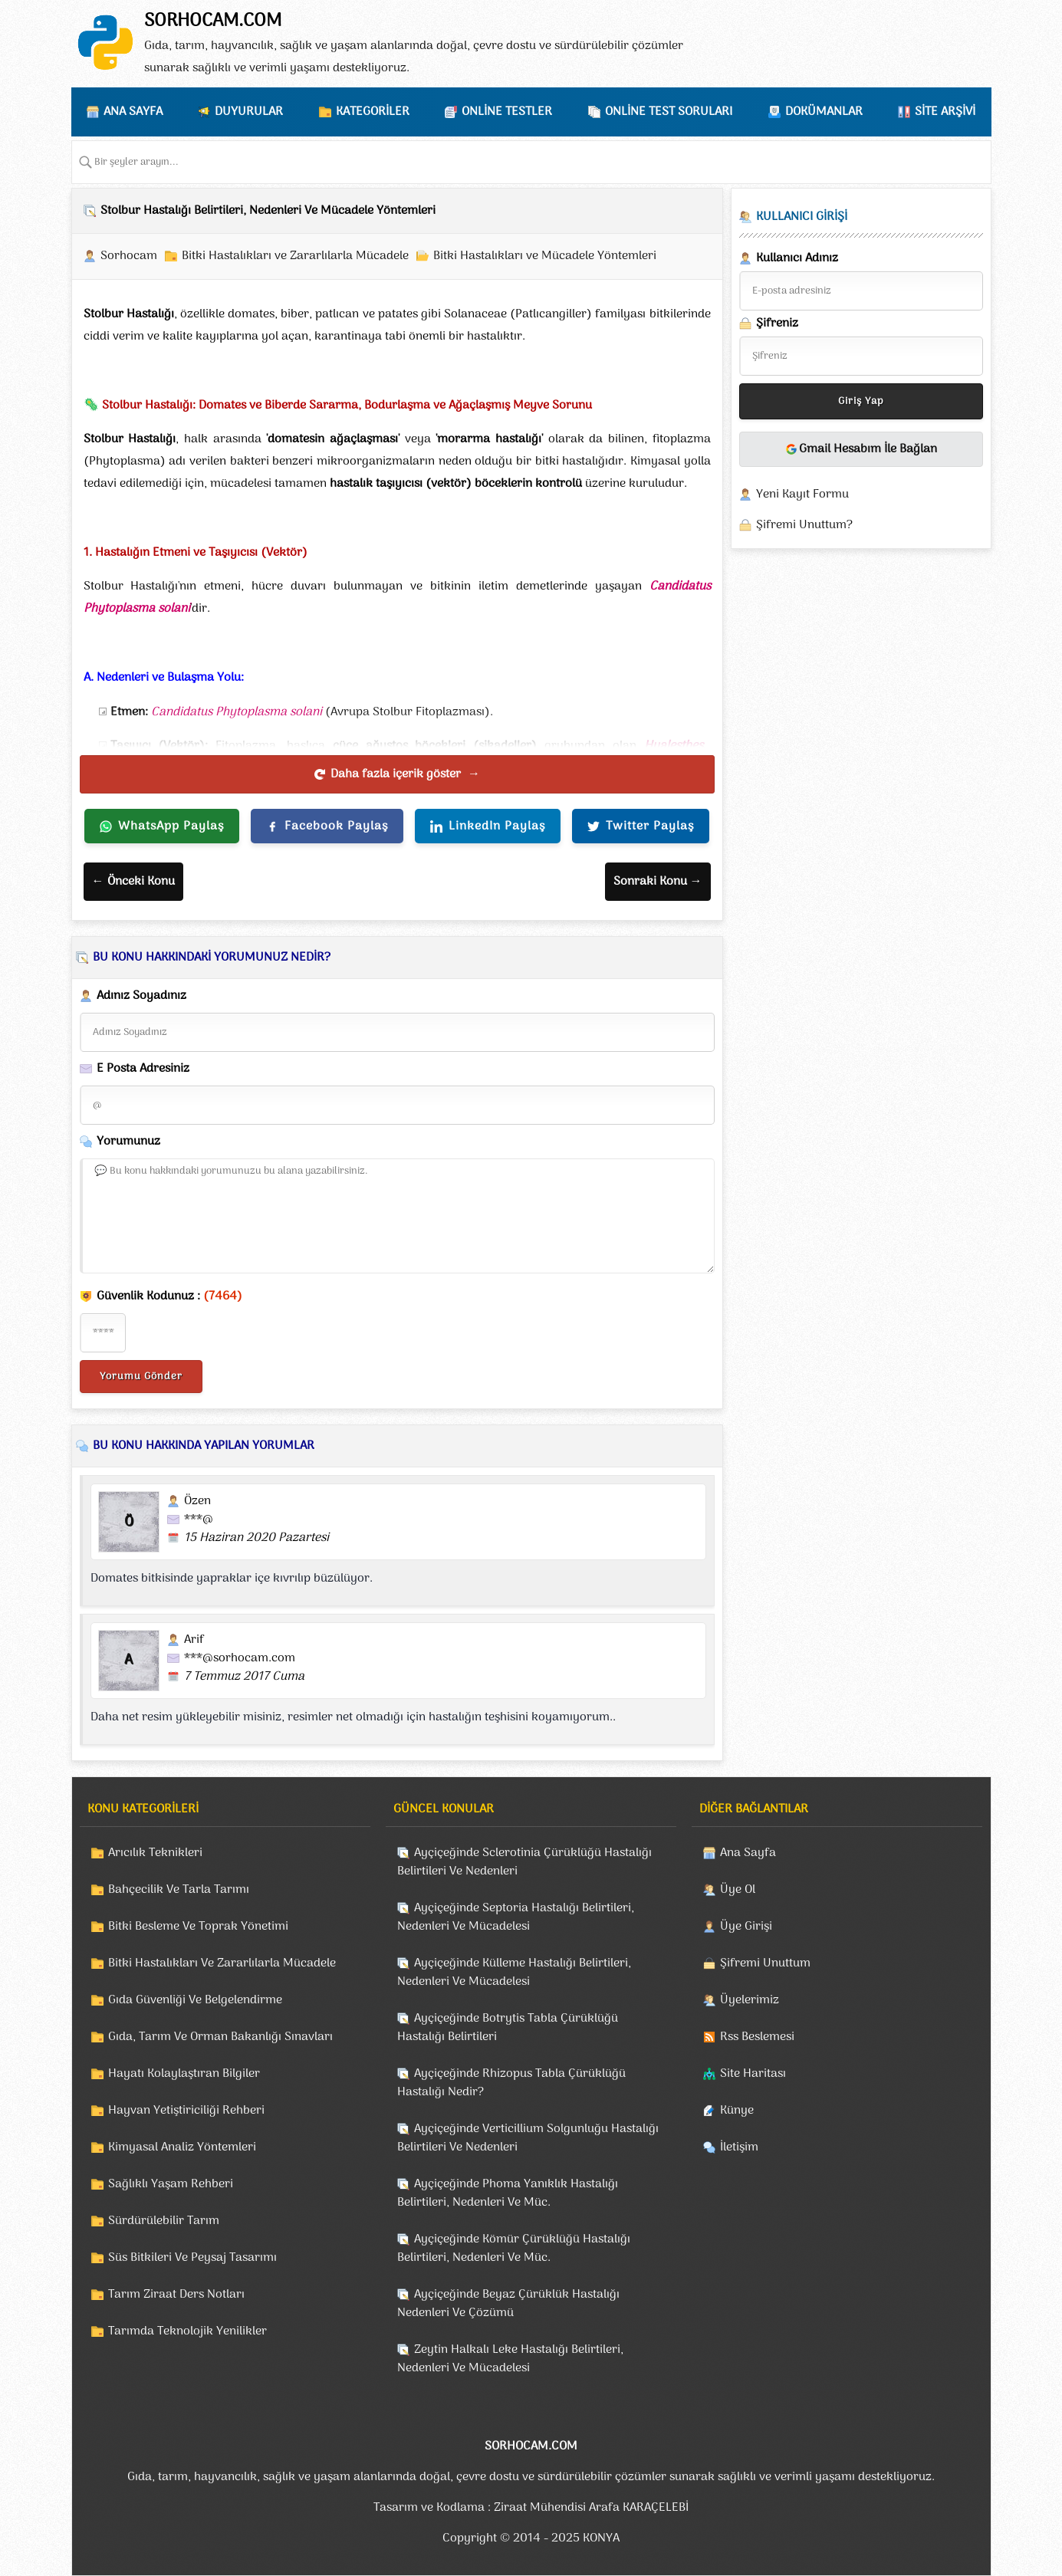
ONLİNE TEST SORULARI (668, 112)
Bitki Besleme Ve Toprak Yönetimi (198, 1927)
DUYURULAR (249, 112)
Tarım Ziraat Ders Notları (176, 2295)
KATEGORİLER (372, 112)
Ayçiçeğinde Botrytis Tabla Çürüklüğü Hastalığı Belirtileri (507, 2028)
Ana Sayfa (748, 1853)
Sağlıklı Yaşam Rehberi (170, 2184)
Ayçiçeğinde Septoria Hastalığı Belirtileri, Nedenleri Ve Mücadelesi (515, 1917)
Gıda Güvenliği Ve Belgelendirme (195, 2000)
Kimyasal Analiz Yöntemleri (182, 2147)
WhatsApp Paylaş (162, 826)
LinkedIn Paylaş (487, 826)
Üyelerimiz (749, 2000)
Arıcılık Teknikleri (155, 1853)
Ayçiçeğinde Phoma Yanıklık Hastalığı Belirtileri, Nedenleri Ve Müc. (507, 2193)
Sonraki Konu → (657, 882)
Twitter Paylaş (640, 826)
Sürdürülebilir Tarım (163, 2221)
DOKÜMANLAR (824, 112)
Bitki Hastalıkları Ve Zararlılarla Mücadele (222, 1963)
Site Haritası (753, 2074)
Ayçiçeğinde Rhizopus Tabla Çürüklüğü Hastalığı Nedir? (511, 2083)
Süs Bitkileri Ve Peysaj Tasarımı (192, 2258)
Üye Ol (737, 1890)
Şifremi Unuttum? (804, 525)
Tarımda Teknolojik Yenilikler (187, 2331)
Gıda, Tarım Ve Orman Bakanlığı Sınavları (220, 2037)
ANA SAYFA (133, 112)
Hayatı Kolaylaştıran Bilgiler (184, 2074)
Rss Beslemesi (757, 2037)
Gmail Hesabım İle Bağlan (861, 449)
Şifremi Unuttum (765, 1963)
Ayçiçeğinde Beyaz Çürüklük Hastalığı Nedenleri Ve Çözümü (508, 2304)
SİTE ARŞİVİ (945, 112)
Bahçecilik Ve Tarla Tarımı (178, 1890)
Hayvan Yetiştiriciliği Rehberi (186, 2111)
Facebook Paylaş (327, 826)
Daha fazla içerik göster (397, 774)
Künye (737, 2111)
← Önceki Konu (133, 882)
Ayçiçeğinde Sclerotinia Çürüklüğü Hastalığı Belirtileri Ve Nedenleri (524, 1862)
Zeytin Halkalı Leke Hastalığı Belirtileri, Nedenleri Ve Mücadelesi (510, 2359)
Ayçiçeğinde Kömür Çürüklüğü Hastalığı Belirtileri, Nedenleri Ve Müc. (513, 2248)
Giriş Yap (861, 401)
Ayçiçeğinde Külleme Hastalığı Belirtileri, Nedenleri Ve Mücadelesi (514, 1972)
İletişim (739, 2147)
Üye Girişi (746, 1927)
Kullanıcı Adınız (788, 258)
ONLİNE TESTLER (507, 112)
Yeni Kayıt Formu (802, 494)
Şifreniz (768, 323)
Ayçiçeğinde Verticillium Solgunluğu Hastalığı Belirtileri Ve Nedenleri (528, 2138)
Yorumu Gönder (141, 1376)
